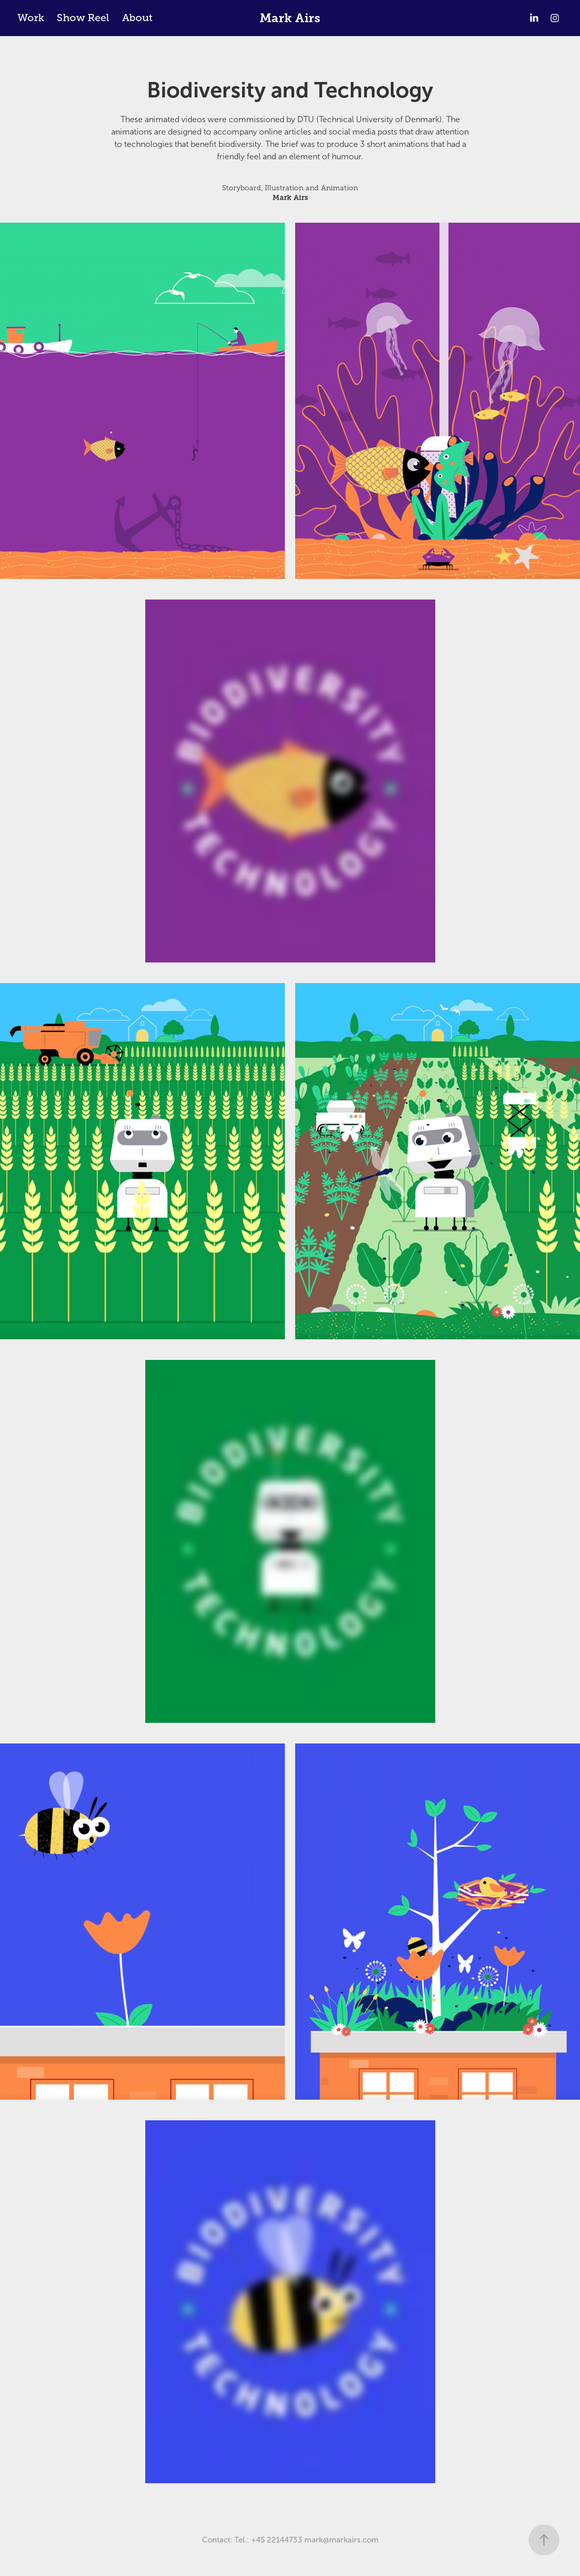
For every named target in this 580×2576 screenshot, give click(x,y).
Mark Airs (290, 18)
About (137, 18)
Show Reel (83, 18)
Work (31, 18)
